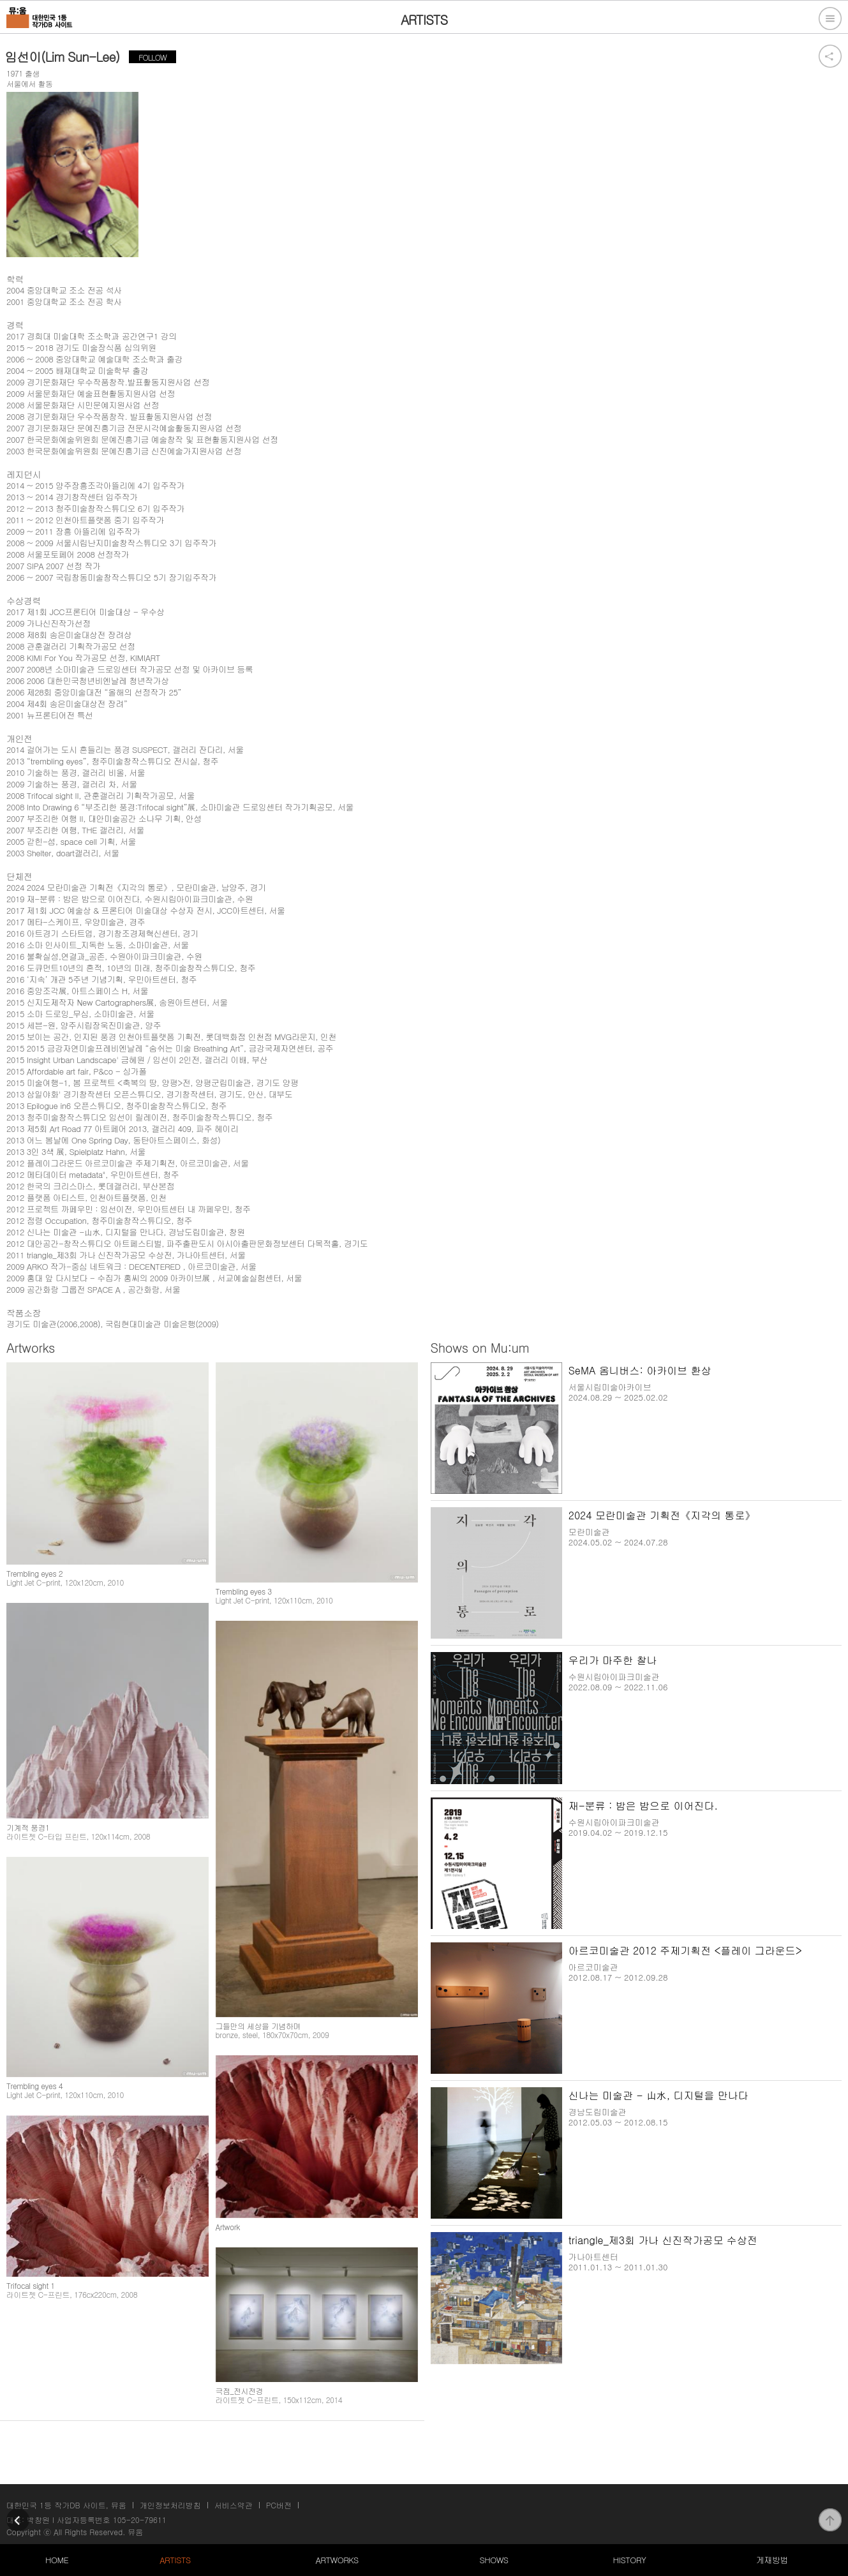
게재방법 (772, 2560)
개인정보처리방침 (170, 2504)
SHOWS (493, 2560)
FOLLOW (152, 57)
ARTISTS (175, 2560)
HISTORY (629, 2560)
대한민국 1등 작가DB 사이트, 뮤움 (66, 2504)
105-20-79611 (140, 2519)
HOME (56, 2560)
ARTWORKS (336, 2560)
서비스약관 (233, 2504)
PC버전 (279, 2504)
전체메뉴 (830, 18)
